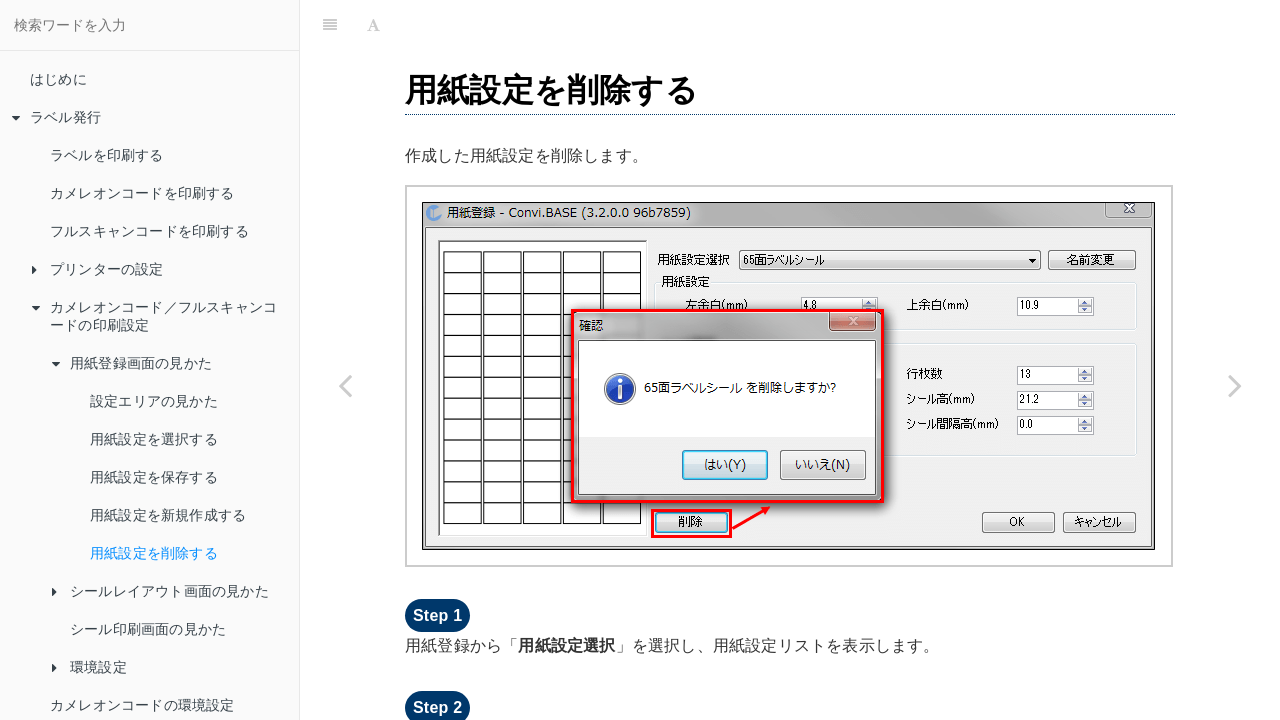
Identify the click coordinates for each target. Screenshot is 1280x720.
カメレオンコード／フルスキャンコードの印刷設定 (154, 316)
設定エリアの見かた (154, 401)
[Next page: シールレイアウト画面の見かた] (1235, 385)
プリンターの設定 (98, 269)
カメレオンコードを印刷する (142, 193)
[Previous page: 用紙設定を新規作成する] (345, 385)
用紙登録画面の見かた (132, 363)
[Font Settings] (373, 25)
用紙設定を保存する (154, 477)
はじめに (58, 79)
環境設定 (89, 667)
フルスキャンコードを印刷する (149, 231)
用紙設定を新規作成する (168, 515)
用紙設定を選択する (154, 439)
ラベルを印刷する (107, 155)
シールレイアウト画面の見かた (160, 591)
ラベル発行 (56, 117)
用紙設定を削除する (154, 553)
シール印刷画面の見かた (148, 629)
